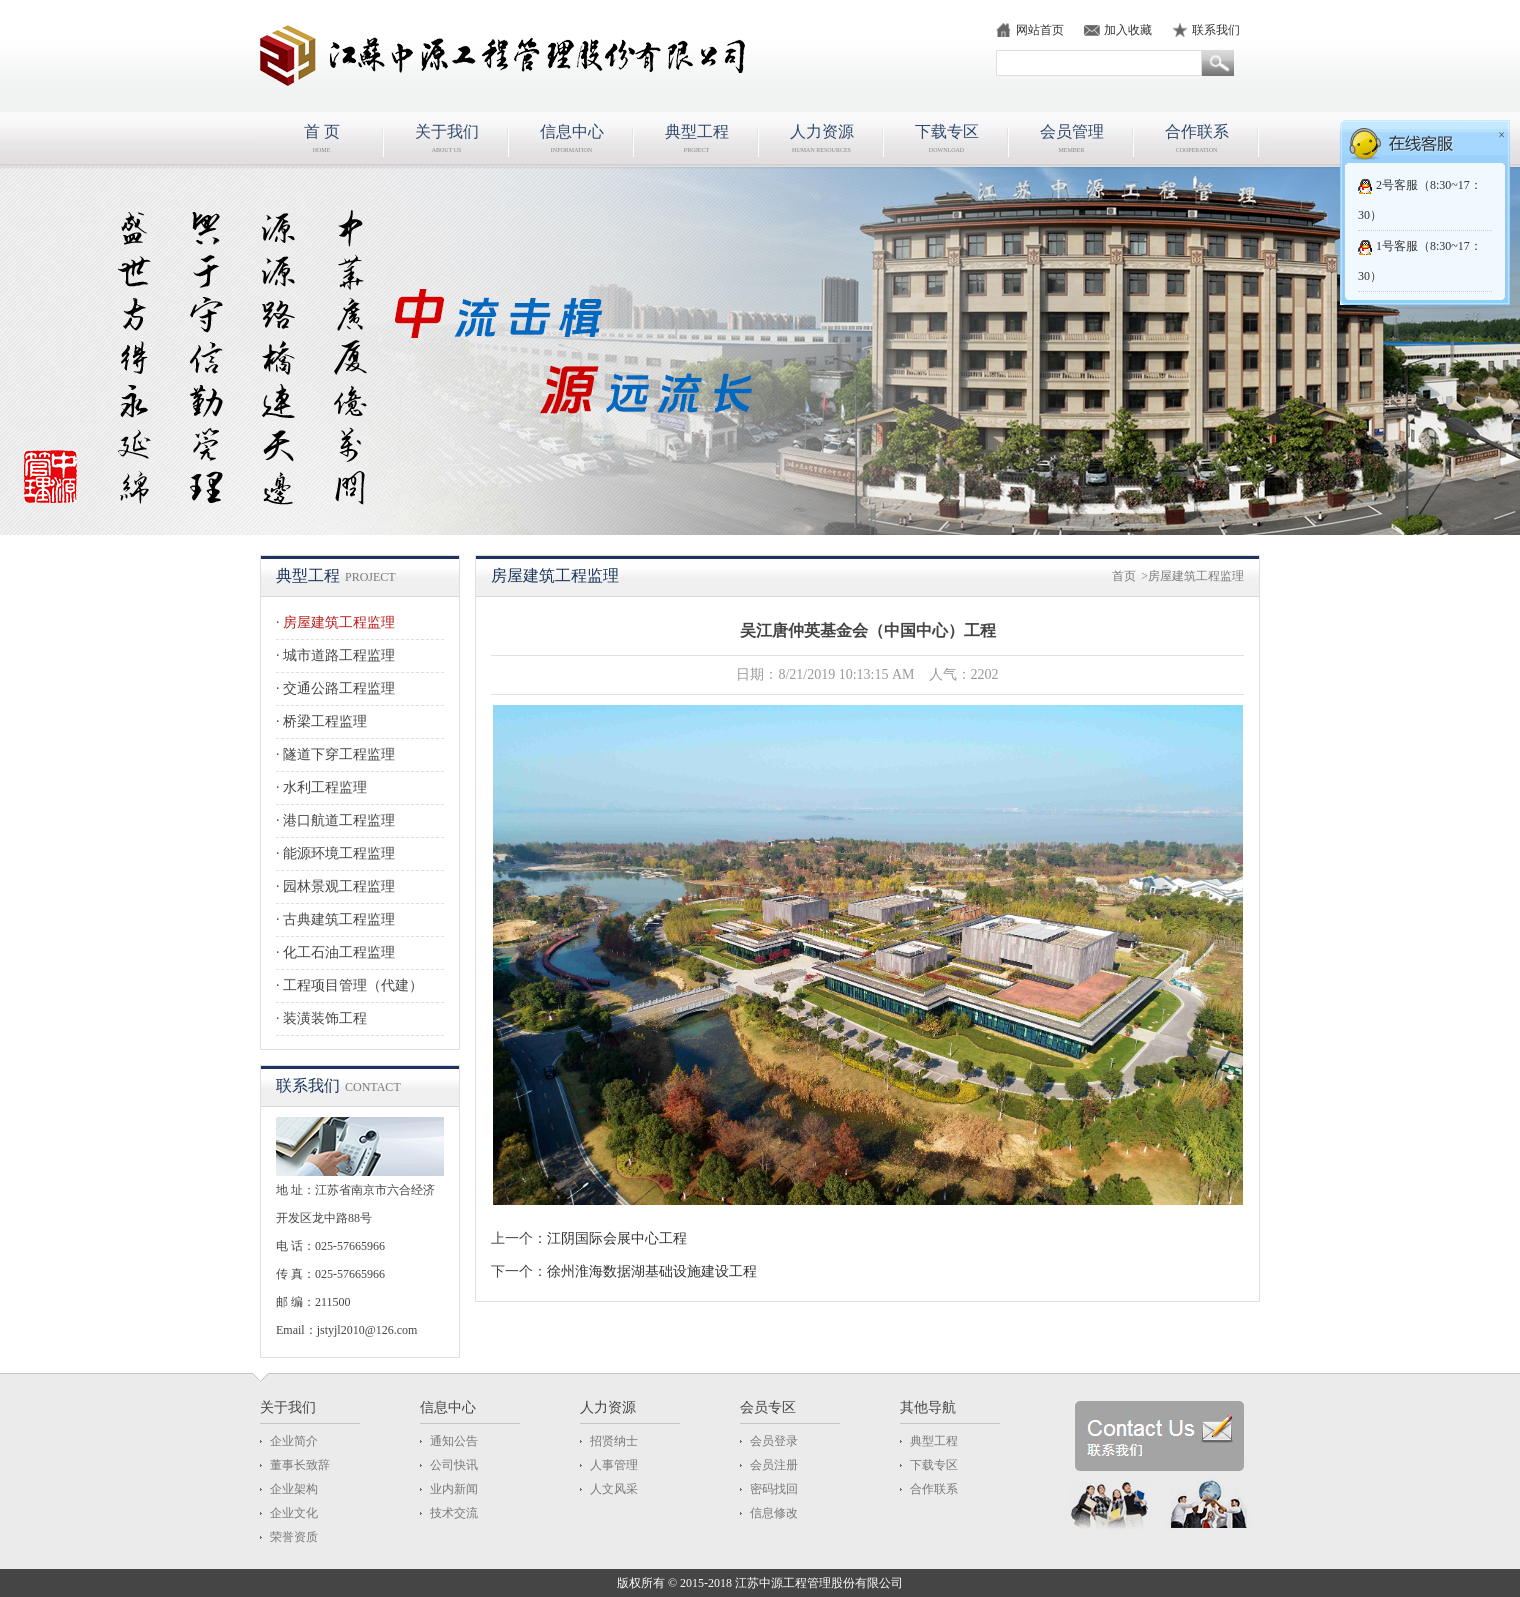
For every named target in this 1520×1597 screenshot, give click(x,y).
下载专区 (934, 1465)
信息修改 (774, 1513)
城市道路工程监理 (339, 655)
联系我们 (1216, 30)
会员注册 (774, 1465)
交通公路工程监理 (339, 688)
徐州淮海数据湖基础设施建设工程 (652, 1271)
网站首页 (1040, 30)
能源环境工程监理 (339, 853)
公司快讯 (454, 1465)
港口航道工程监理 (339, 820)
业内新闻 (454, 1489)
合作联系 (934, 1489)
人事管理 (614, 1465)
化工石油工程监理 (339, 952)
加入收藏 (1128, 30)
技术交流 (454, 1513)
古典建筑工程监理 (339, 919)
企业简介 (294, 1441)
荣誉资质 (294, 1537)
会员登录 (774, 1441)
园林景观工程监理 (339, 886)
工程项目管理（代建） (353, 985)
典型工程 (934, 1441)
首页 (1124, 576)
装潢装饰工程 (325, 1018)
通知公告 (454, 1441)
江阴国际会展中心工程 (617, 1238)
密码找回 (774, 1489)
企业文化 (294, 1513)
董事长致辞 (300, 1465)
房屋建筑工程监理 (339, 622)
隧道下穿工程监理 (339, 754)
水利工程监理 (325, 787)
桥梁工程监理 (325, 721)
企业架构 (294, 1489)
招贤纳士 (614, 1441)
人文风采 (614, 1489)
